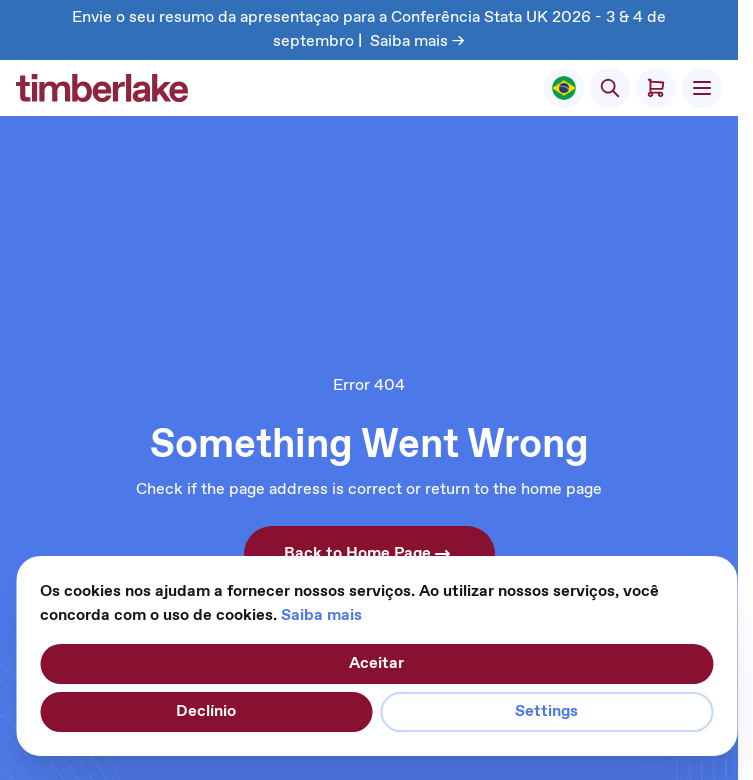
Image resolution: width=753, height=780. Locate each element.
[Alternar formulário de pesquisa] (610, 88)
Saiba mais (321, 615)
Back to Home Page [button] (369, 554)
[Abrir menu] (702, 88)
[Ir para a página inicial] (102, 88)
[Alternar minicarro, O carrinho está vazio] (656, 88)
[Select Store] (564, 88)
